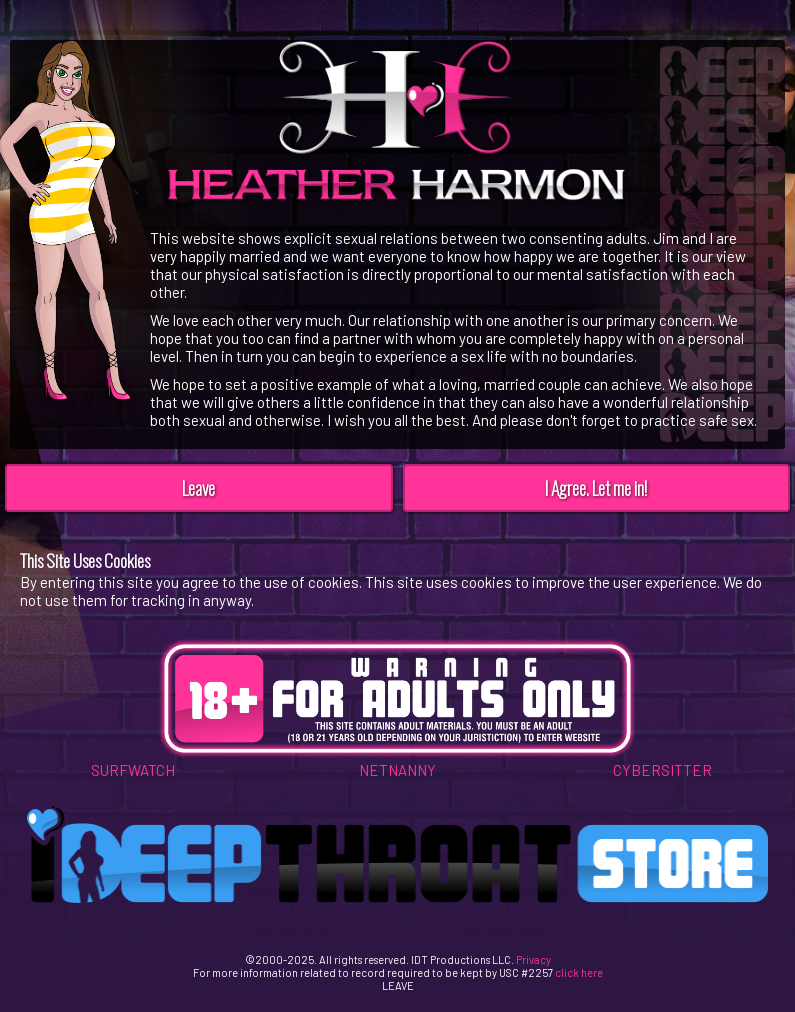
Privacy (533, 959)
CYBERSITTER (662, 770)
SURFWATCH (133, 770)
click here (579, 972)
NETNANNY (397, 770)
